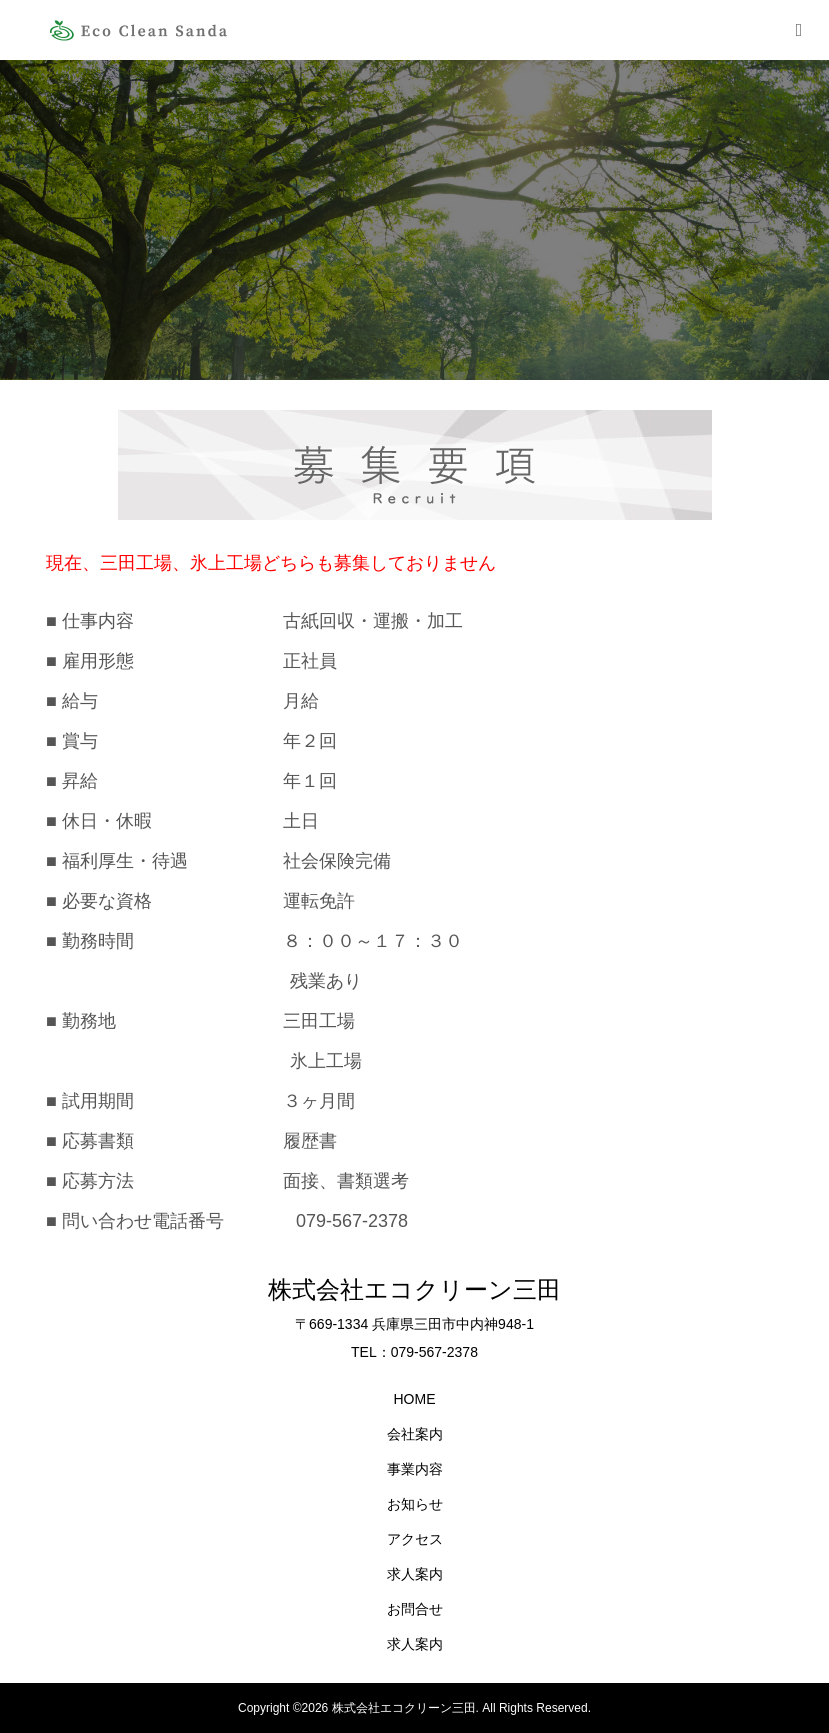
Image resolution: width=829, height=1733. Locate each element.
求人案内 (415, 1574)
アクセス (415, 1539)
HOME (415, 1399)
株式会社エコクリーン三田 (414, 1289)
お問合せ (415, 1609)
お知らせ (415, 1504)
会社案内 (415, 1434)
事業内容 (415, 1469)
